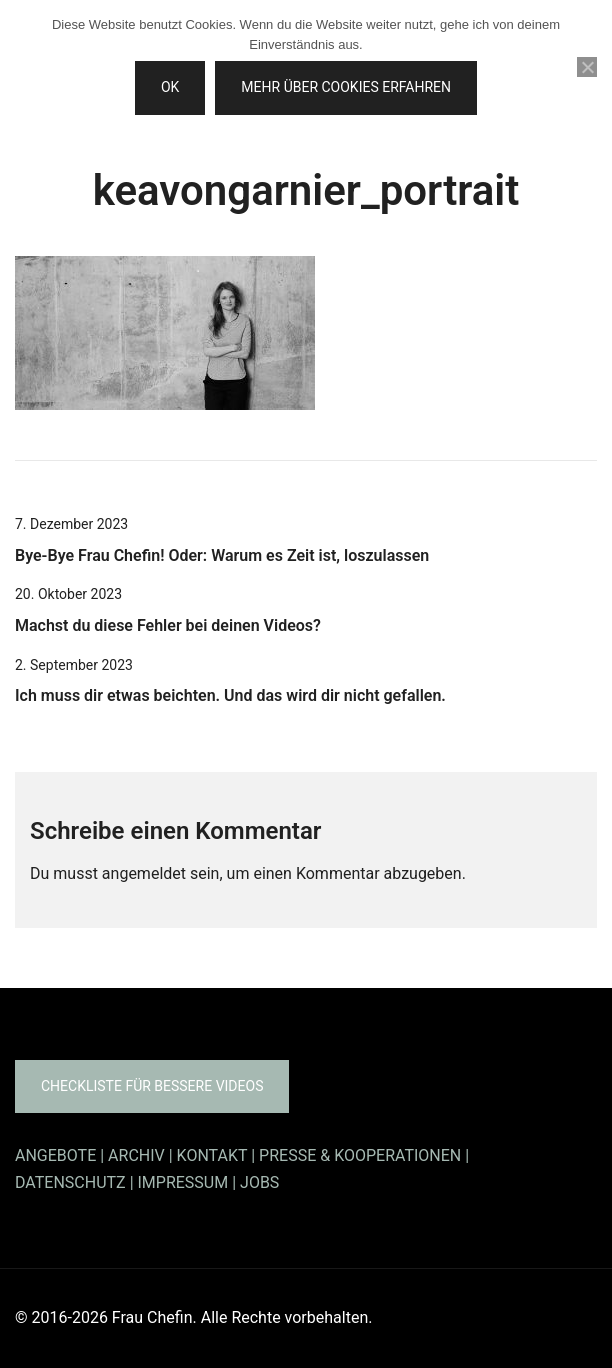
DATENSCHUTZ (70, 1182)
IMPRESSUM (183, 1182)
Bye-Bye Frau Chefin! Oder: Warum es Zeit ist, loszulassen (222, 555)
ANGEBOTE (55, 1155)
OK (170, 87)
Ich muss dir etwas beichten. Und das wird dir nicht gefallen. (230, 695)
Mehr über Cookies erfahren (346, 87)
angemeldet (144, 873)
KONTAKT (212, 1155)
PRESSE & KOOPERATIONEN (360, 1155)
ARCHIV (136, 1155)
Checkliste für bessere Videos (152, 1086)
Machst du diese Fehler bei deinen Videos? (168, 625)
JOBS (259, 1182)
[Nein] (587, 67)
